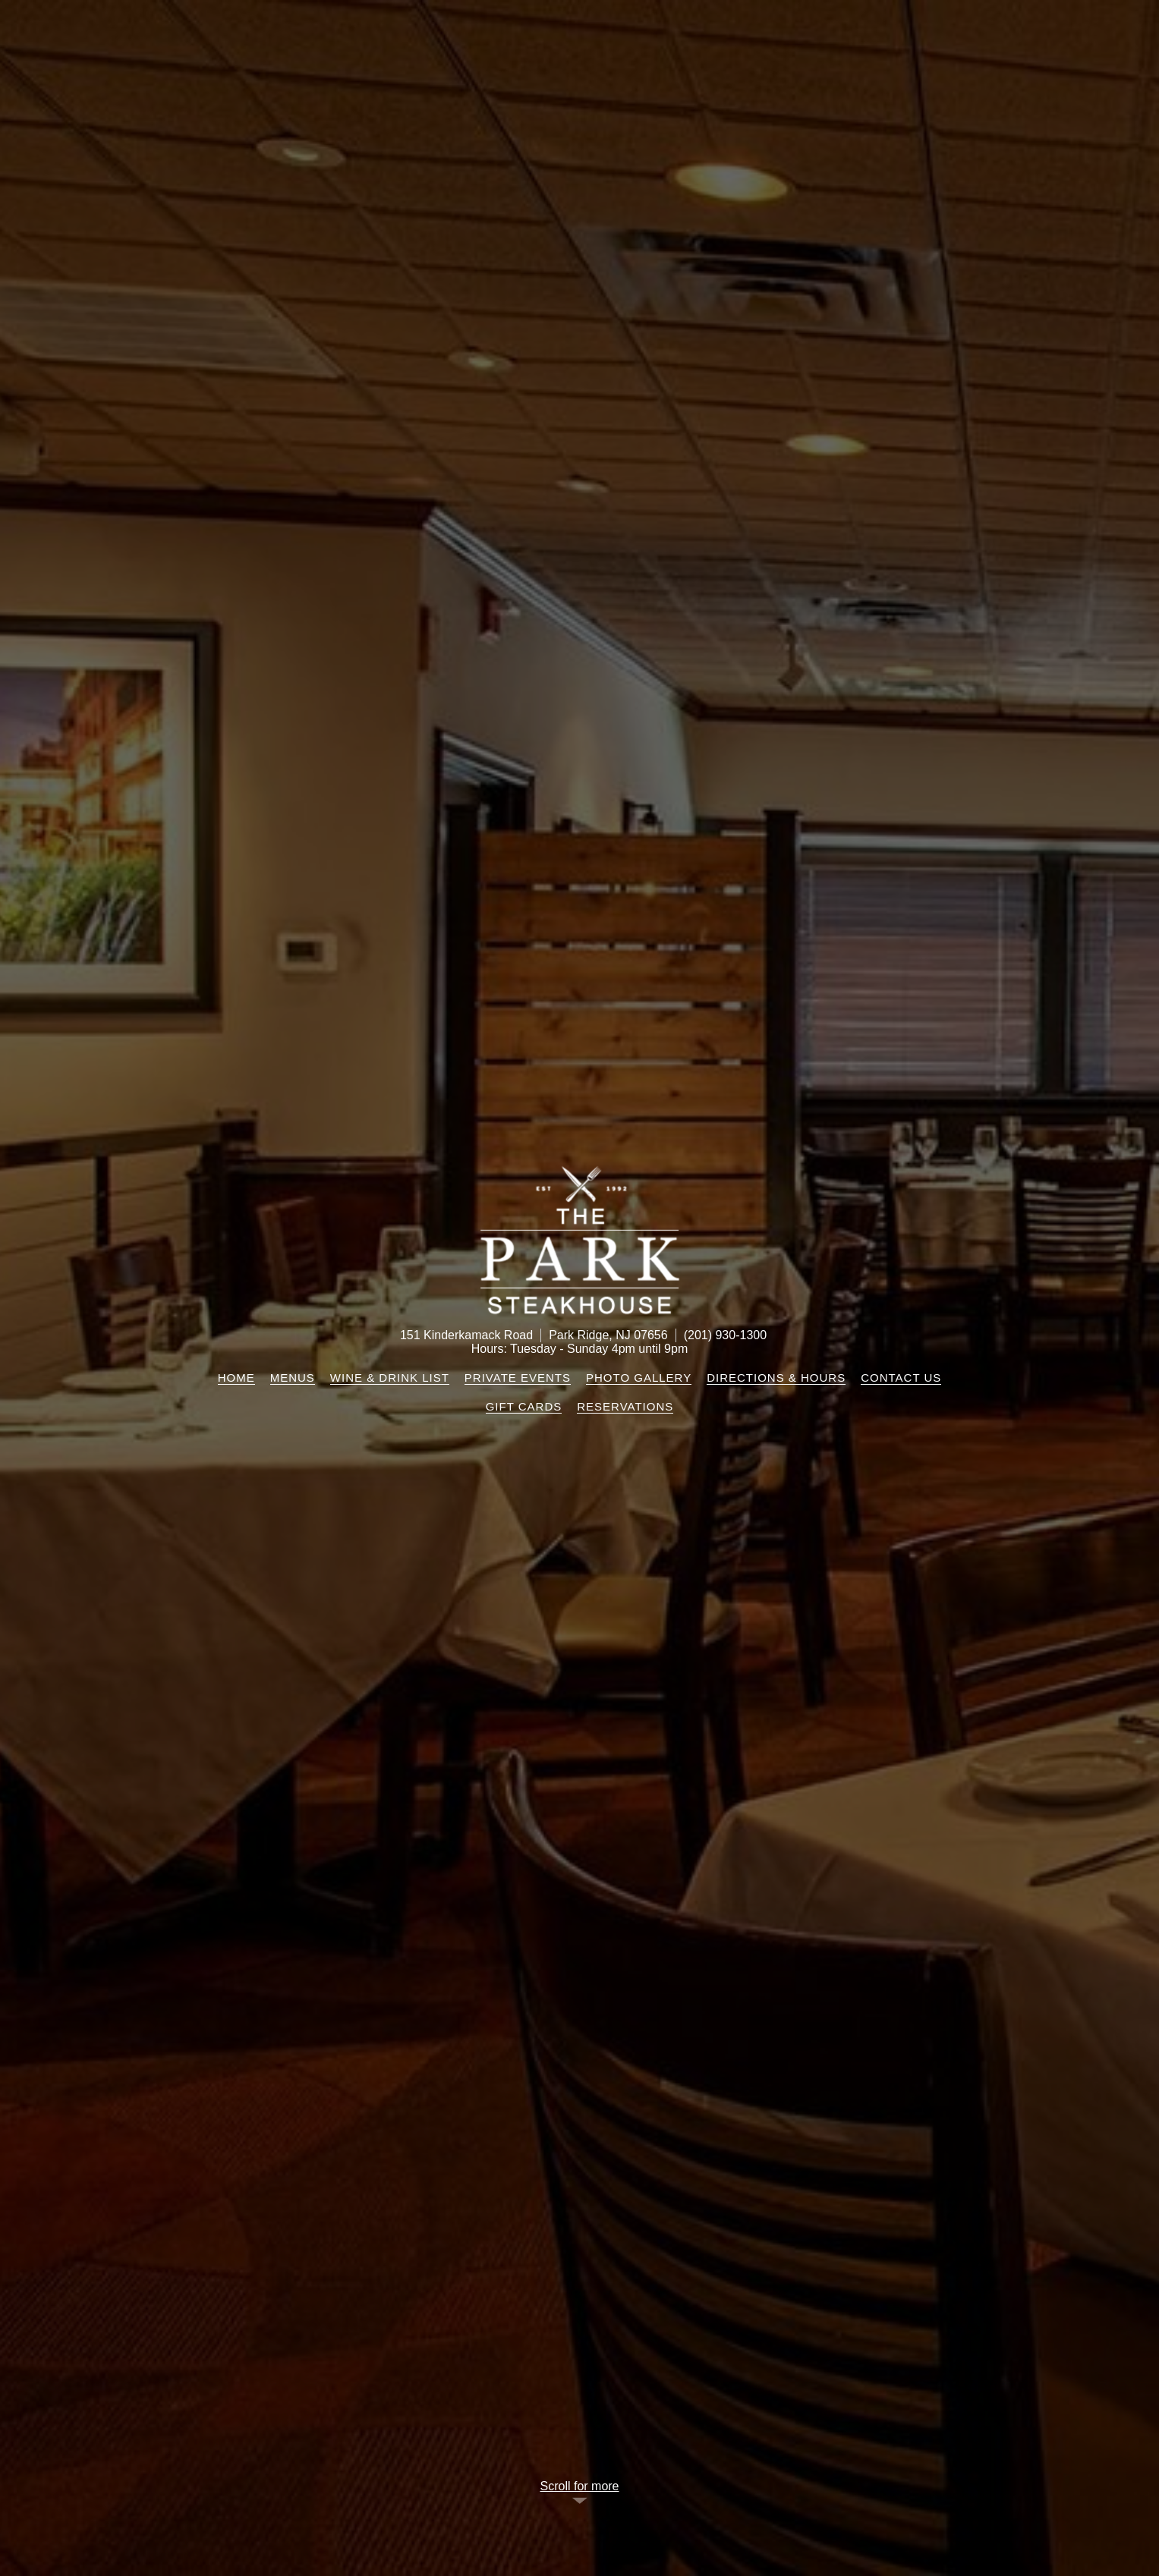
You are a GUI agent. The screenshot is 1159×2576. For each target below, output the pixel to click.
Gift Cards (524, 1406)
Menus (292, 1377)
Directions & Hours (776, 1377)
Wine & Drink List (389, 1377)
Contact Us (901, 1377)
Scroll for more (579, 2486)
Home (236, 1377)
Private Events (518, 1377)
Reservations (625, 1406)
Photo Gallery (638, 1377)
